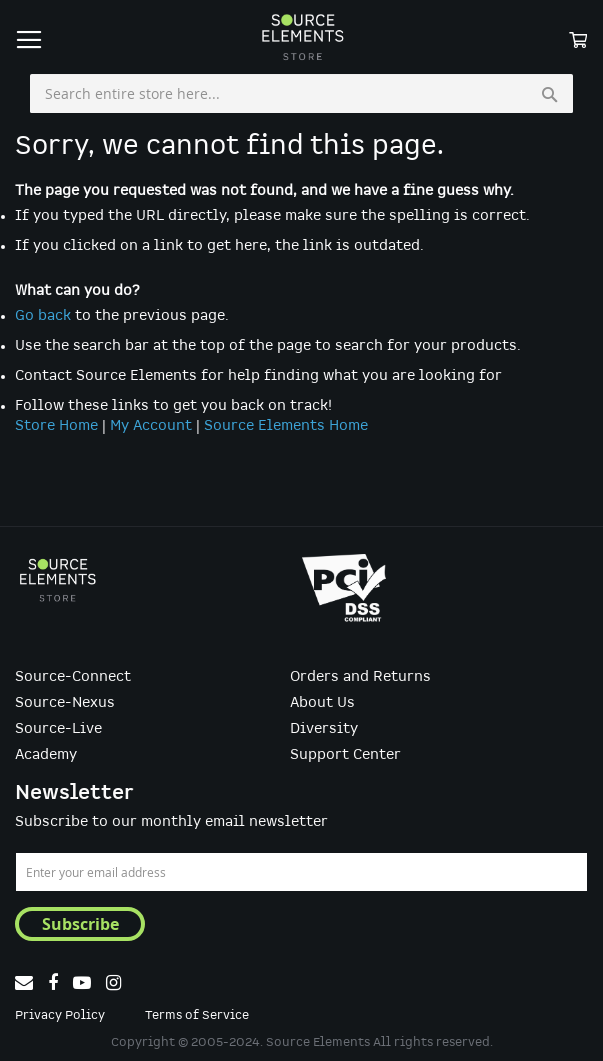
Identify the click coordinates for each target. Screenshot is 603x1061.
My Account (151, 426)
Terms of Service (197, 1015)
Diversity (324, 729)
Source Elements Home (286, 426)
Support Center (345, 755)
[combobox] (301, 94)
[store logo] (302, 37)
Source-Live (58, 729)
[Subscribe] (80, 924)
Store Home (56, 426)
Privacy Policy (60, 1015)
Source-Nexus (65, 703)
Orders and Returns (360, 677)
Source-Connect (73, 677)
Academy (46, 755)
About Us (322, 703)
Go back (43, 316)
